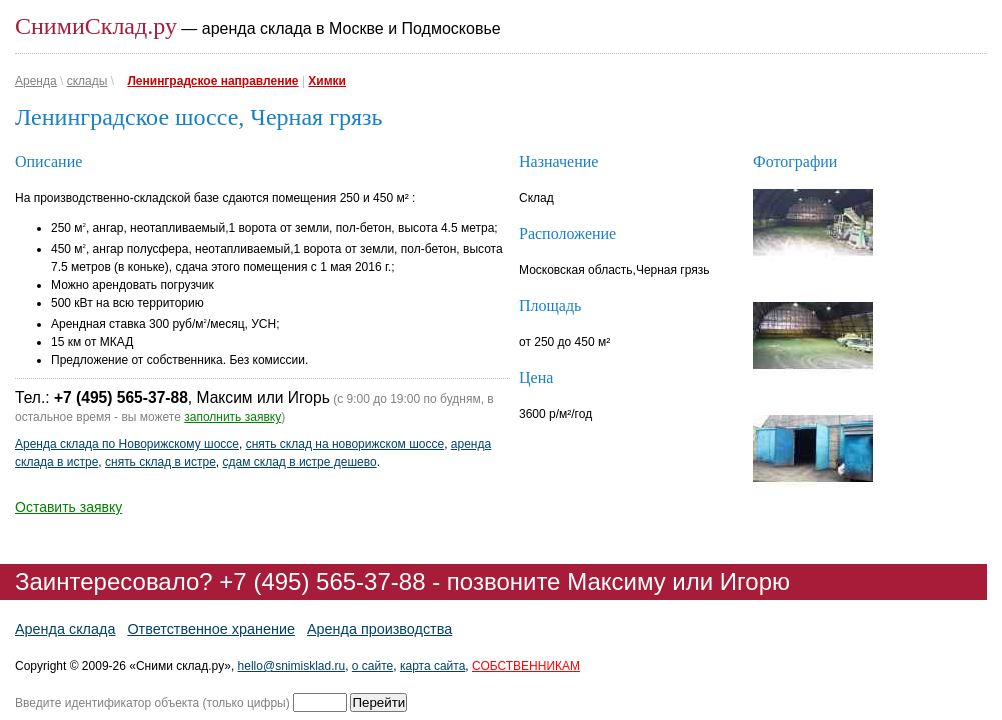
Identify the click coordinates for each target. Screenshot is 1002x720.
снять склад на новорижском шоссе (345, 444)
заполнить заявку (232, 417)
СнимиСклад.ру (96, 26)
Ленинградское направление (212, 81)
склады (87, 81)
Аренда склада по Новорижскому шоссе (127, 444)
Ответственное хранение (211, 629)
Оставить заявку (68, 507)
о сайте (372, 666)
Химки (327, 81)
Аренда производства (379, 629)
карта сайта (432, 666)
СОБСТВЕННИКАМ (526, 666)
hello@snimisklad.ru (292, 666)
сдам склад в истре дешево (300, 462)
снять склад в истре (160, 462)
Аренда (36, 81)
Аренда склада (65, 629)
